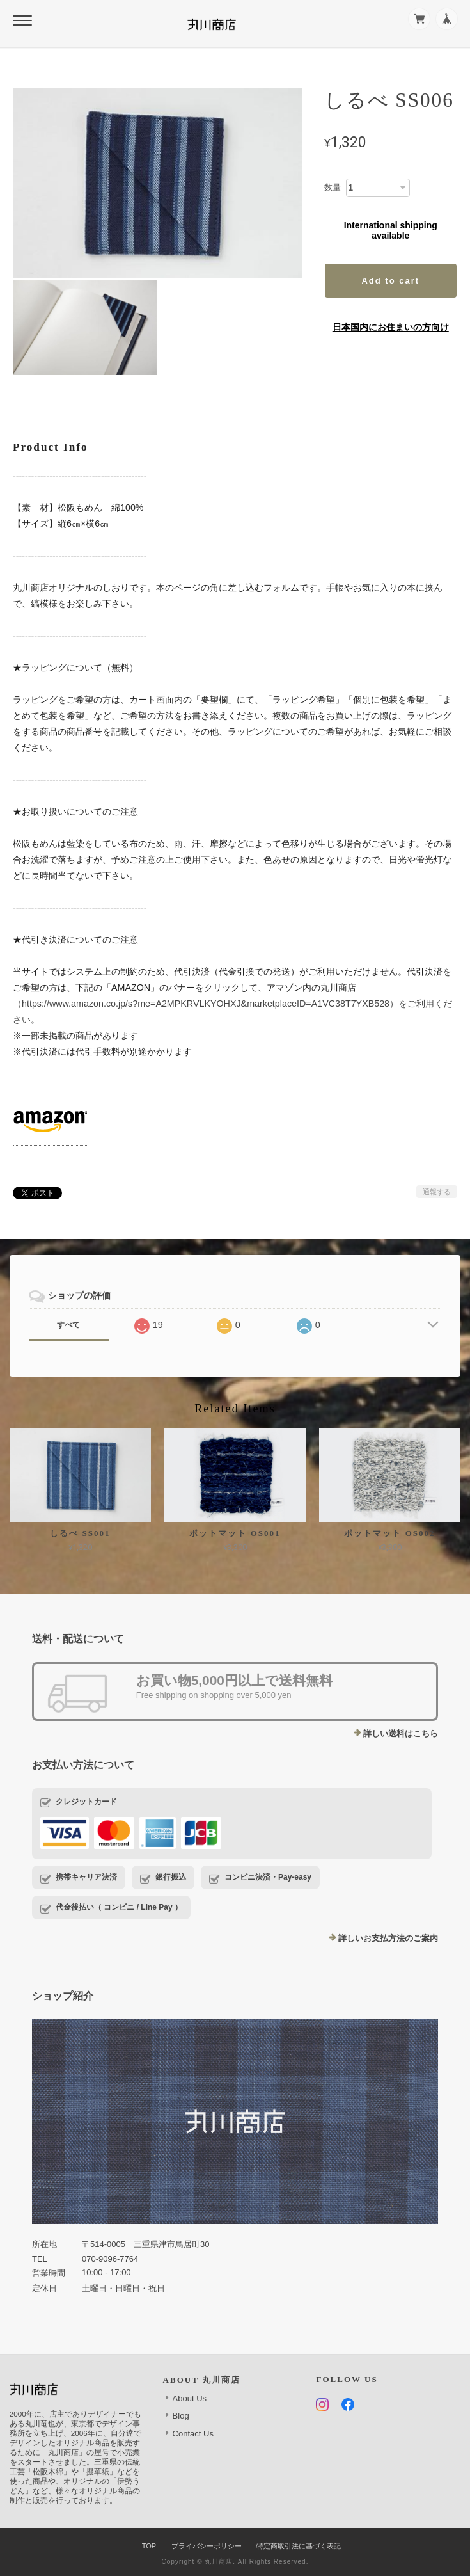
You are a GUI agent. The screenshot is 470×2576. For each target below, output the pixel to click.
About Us (190, 2398)
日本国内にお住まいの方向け (391, 327)
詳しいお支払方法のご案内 (388, 1938)
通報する (437, 1192)
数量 (332, 187)
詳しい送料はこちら (400, 1733)
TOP (149, 2546)
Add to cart (390, 280)
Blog (181, 2415)
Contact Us (193, 2433)
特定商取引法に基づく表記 (298, 2546)
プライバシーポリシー (206, 2546)
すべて (68, 1324)
